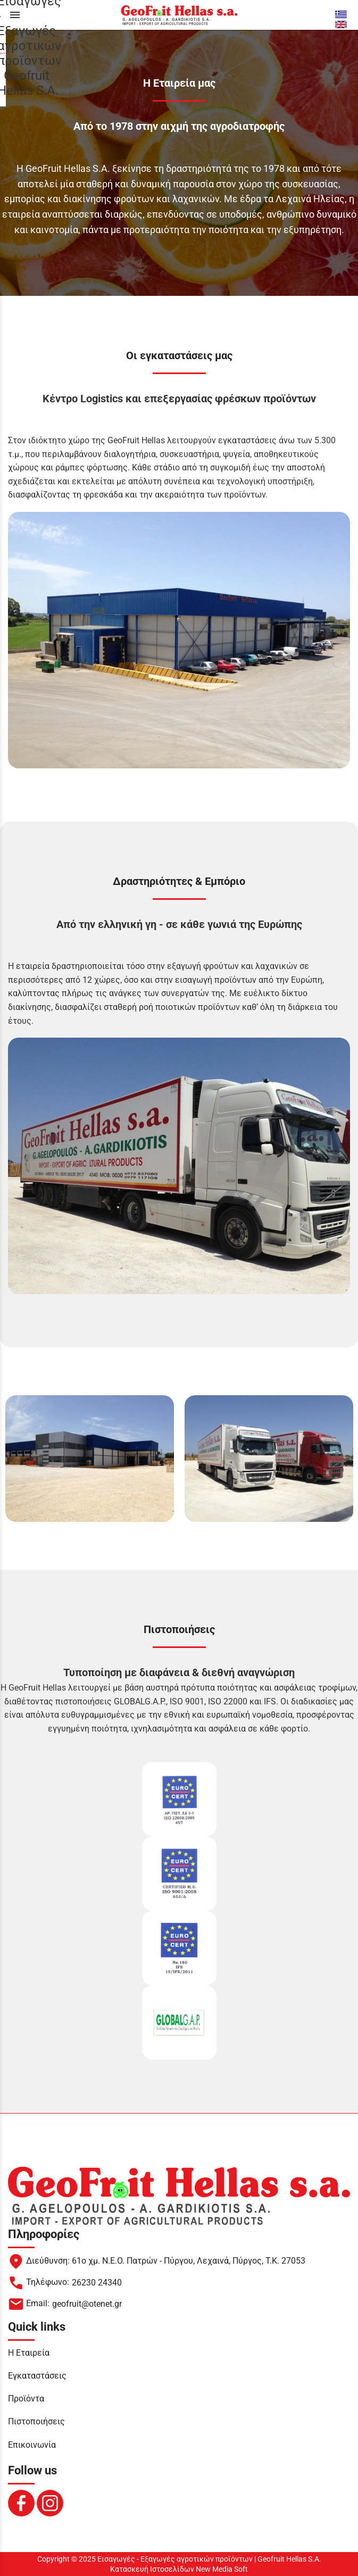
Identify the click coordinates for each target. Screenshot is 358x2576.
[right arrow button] (348, 1458)
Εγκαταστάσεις (37, 2376)
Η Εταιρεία (28, 2353)
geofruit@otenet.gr (87, 2304)
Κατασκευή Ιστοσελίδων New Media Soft (179, 2569)
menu (15, 15)
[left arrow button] (9, 1458)
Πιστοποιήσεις (36, 2421)
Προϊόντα (26, 2398)
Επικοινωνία (32, 2445)
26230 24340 (97, 2282)
